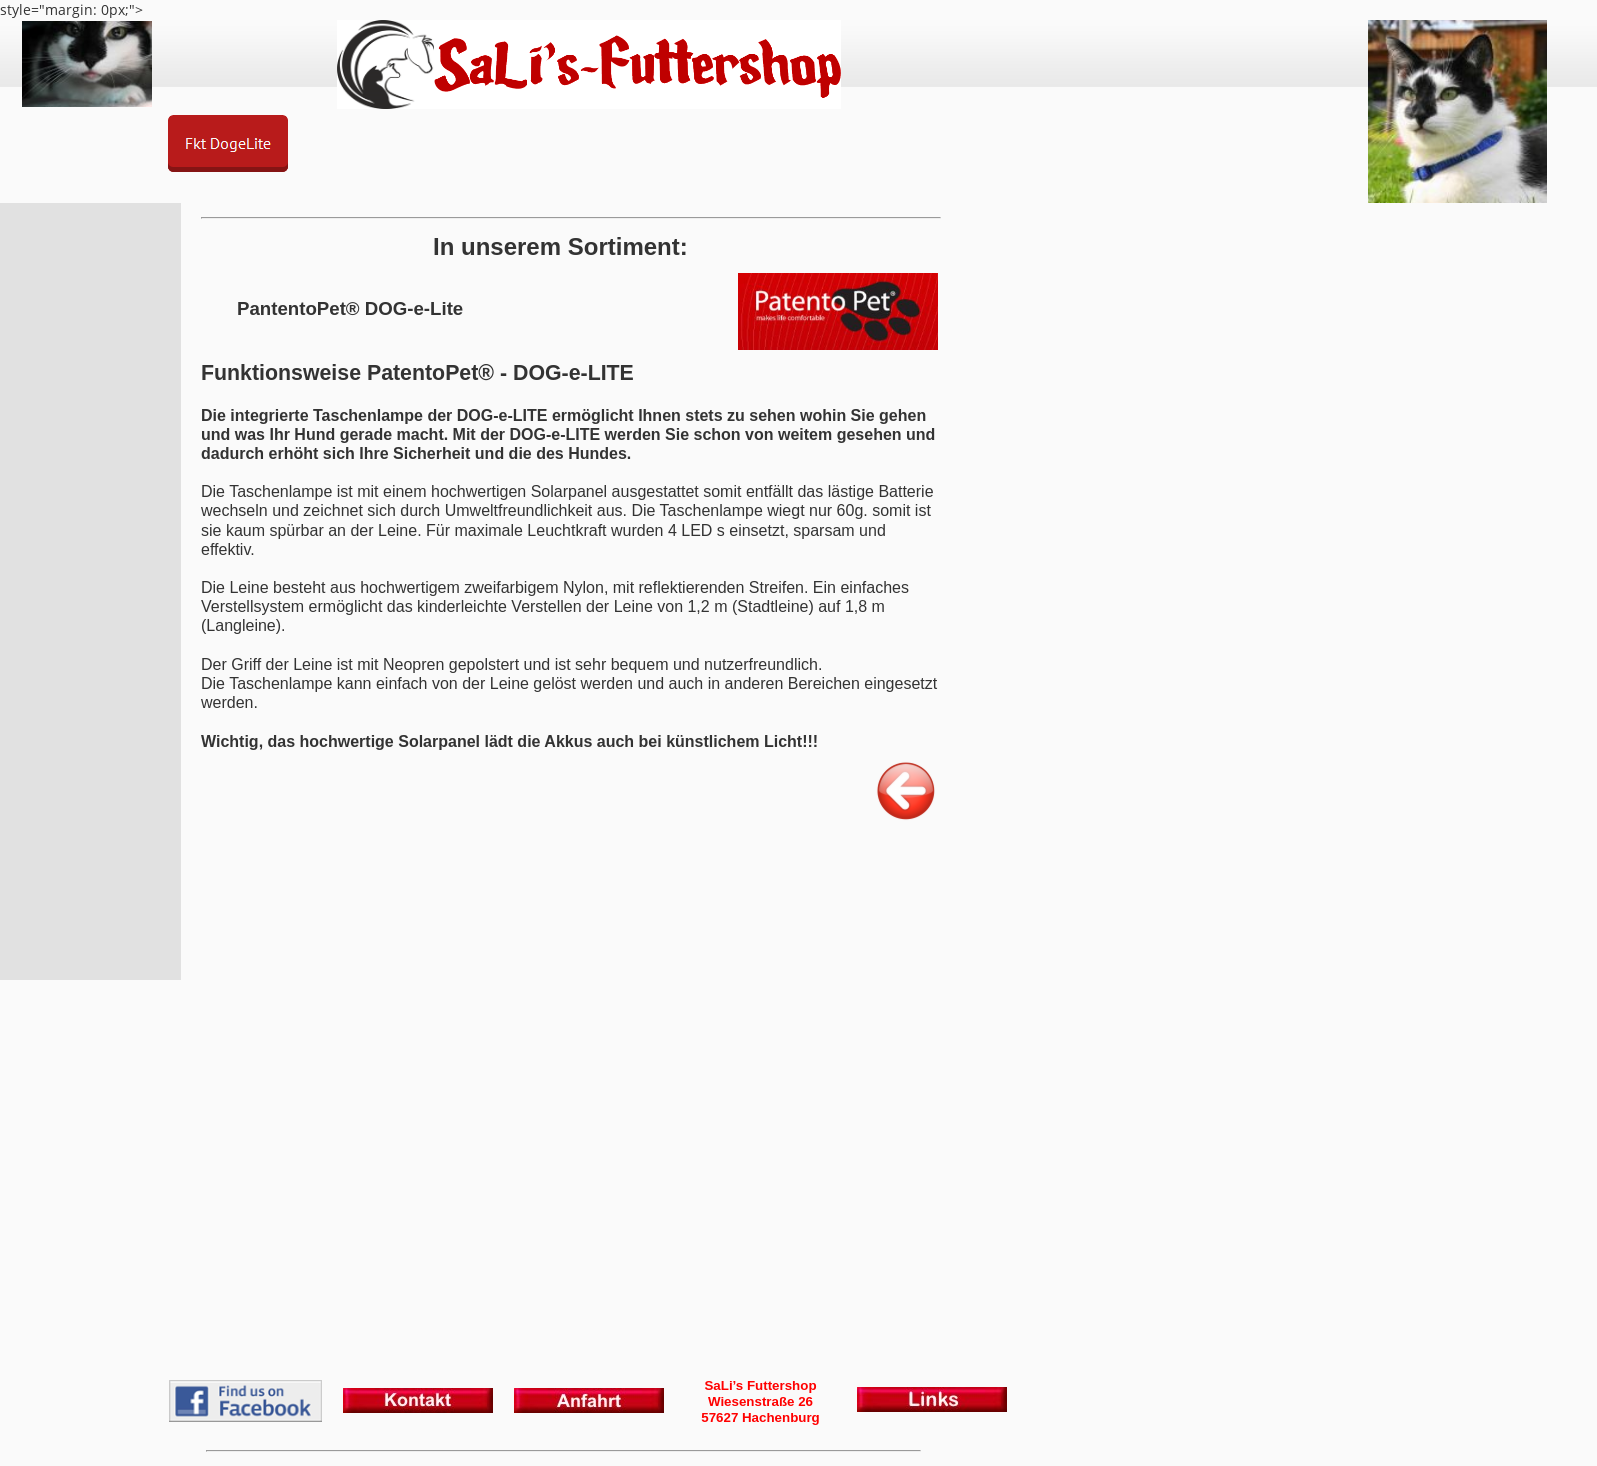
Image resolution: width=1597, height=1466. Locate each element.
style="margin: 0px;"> (798, 733)
